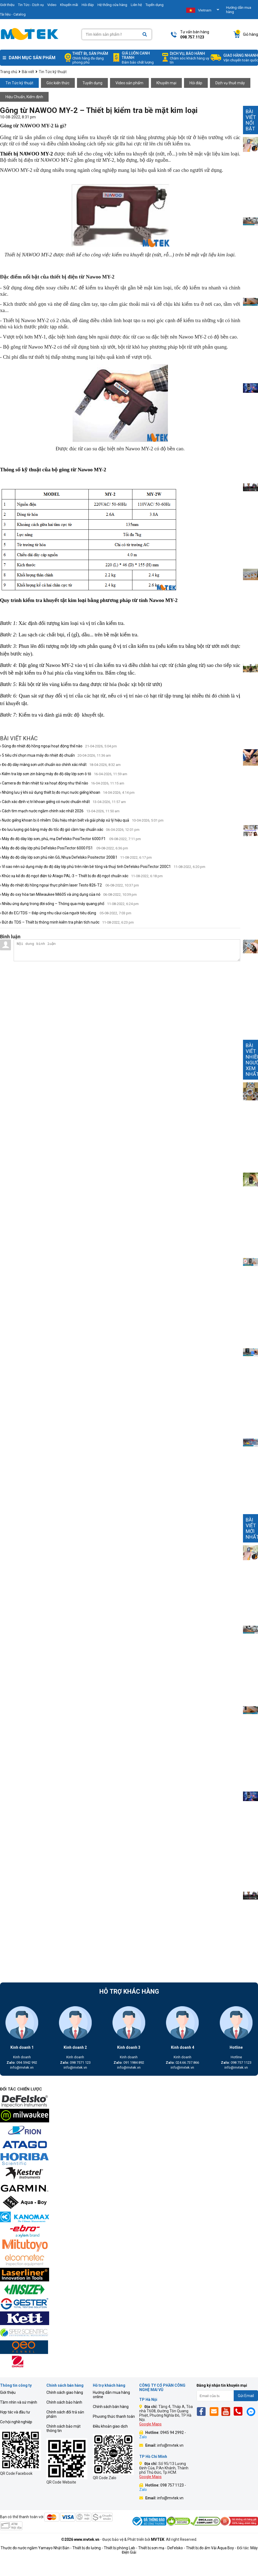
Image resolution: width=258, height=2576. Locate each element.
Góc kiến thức (57, 83)
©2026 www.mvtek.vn (80, 2539)
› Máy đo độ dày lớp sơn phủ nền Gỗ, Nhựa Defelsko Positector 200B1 (76, 857)
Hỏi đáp (88, 5)
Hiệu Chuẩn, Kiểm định (24, 97)
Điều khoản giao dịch (110, 2426)
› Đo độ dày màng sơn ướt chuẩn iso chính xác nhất (60, 764)
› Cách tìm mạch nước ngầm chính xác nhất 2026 (60, 811)
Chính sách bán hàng (111, 2406)
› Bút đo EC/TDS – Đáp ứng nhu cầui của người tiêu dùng (65, 913)
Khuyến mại (166, 83)
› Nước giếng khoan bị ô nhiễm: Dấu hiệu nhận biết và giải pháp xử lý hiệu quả (82, 820)
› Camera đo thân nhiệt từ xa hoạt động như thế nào (62, 783)
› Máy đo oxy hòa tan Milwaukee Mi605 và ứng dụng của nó (68, 894)
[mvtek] (129, 2101)
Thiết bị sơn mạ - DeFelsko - (162, 2548)
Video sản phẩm (129, 83)
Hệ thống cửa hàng (112, 5)
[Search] (144, 34)
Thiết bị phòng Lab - (120, 2548)
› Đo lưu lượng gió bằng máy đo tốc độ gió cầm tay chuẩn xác (70, 829)
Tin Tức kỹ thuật (19, 83)
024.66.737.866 (182, 2062)
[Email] (215, 2411)
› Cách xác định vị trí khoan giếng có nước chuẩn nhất (63, 801)
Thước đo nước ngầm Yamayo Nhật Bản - (36, 2548)
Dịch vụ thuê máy (230, 83)
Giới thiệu (8, 2392)
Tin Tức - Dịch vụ (31, 5)
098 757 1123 (236, 2062)
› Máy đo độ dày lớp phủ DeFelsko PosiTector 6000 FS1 (64, 848)
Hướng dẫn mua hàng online (111, 2394)
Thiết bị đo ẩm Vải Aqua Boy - (211, 2548)
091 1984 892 (129, 2062)
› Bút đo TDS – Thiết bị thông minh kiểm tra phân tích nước (67, 922)
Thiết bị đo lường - (87, 2548)
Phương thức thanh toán (114, 2416)
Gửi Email (246, 2396)
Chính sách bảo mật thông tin (63, 2428)
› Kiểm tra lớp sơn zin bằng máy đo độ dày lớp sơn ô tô (63, 774)
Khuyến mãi (69, 5)
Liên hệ (136, 5)
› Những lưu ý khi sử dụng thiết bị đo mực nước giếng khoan (67, 792)
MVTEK (157, 2539)
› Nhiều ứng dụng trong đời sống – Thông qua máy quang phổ (69, 903)
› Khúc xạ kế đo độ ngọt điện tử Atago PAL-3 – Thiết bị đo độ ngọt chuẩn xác (81, 876)
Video (52, 5)
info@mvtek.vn (22, 2067)
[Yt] (227, 2411)
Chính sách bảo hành (64, 2402)
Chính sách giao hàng (64, 2392)
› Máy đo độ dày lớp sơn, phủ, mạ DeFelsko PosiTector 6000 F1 (70, 839)
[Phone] (239, 2411)
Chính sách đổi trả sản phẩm (65, 2414)
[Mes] (252, 2411)
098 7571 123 (75, 2062)
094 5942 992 (22, 2062)
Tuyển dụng (155, 5)
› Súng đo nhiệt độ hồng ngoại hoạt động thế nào (58, 746)
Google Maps (150, 2424)
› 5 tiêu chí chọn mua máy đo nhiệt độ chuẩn (55, 755)
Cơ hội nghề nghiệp (16, 2422)
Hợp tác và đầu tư (15, 2412)
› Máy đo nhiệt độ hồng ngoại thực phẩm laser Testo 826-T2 (69, 885)
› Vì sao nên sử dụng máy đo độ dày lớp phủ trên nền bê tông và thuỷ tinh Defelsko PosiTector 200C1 (102, 866)
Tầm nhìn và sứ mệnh (18, 2402)
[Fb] (203, 2411)
